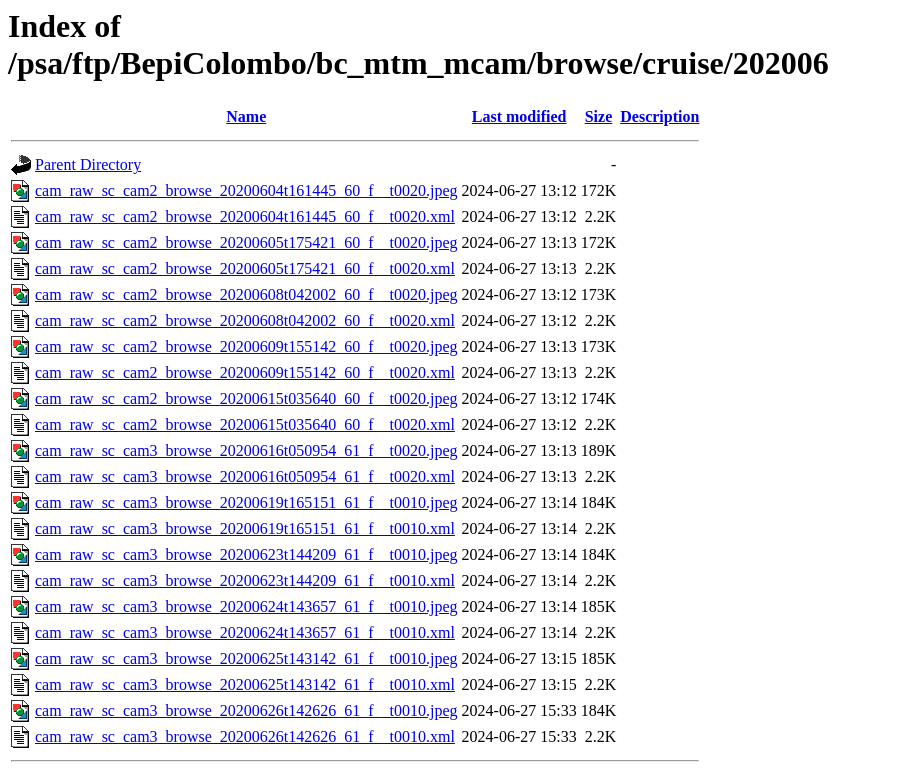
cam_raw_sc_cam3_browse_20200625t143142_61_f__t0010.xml (245, 684)
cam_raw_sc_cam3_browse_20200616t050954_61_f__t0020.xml (245, 476)
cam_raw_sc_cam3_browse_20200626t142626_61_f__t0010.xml (245, 736)
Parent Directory (88, 164)
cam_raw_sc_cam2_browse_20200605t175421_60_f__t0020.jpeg (246, 242)
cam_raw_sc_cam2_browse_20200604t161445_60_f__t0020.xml (245, 216)
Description (659, 116)
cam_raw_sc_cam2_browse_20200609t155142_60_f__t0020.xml (245, 372)
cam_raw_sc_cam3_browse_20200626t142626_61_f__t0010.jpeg (246, 710)
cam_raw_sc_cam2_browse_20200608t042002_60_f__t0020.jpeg (246, 294)
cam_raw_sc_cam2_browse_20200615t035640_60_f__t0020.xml (245, 424)
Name (246, 116)
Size (599, 116)
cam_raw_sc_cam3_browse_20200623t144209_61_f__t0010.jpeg (246, 554)
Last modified (519, 116)
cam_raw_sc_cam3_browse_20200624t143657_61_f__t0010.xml (245, 632)
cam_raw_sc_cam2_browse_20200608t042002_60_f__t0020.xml (245, 320)
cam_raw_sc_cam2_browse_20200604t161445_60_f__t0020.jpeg (246, 190)
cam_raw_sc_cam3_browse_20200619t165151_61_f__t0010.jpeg (246, 502)
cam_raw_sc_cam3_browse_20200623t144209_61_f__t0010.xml (245, 580)
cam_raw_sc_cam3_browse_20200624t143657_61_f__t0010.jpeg (246, 606)
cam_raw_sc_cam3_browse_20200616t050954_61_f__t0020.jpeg (246, 450)
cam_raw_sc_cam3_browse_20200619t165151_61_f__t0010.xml (245, 528)
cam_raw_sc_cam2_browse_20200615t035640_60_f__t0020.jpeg (246, 398)
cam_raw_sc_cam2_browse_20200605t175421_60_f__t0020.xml (245, 268)
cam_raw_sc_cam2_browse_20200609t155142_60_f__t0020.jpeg (246, 346)
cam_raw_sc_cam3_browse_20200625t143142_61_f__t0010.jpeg (246, 658)
